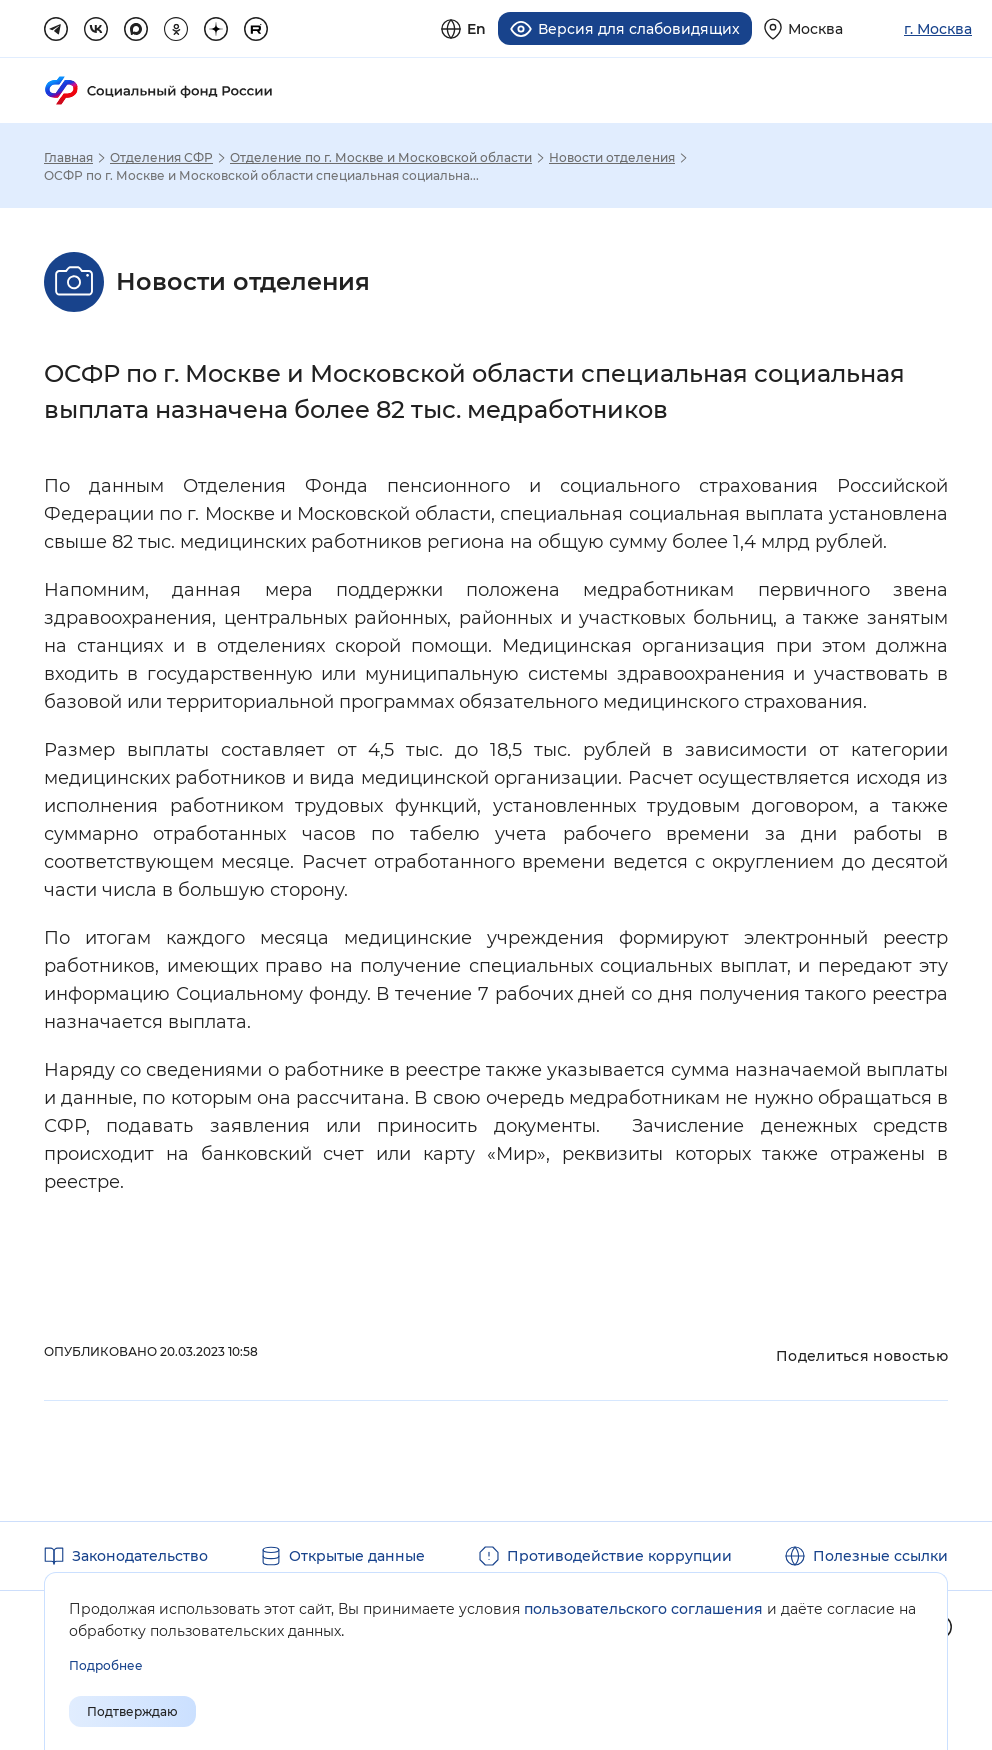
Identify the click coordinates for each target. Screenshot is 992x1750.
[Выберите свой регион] (803, 28)
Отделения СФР (161, 158)
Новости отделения (612, 158)
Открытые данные (357, 1556)
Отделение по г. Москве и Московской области (381, 158)
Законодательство (140, 1556)
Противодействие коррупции (619, 1556)
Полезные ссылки (880, 1556)
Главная (68, 158)
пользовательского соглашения (643, 1609)
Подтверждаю (132, 1711)
